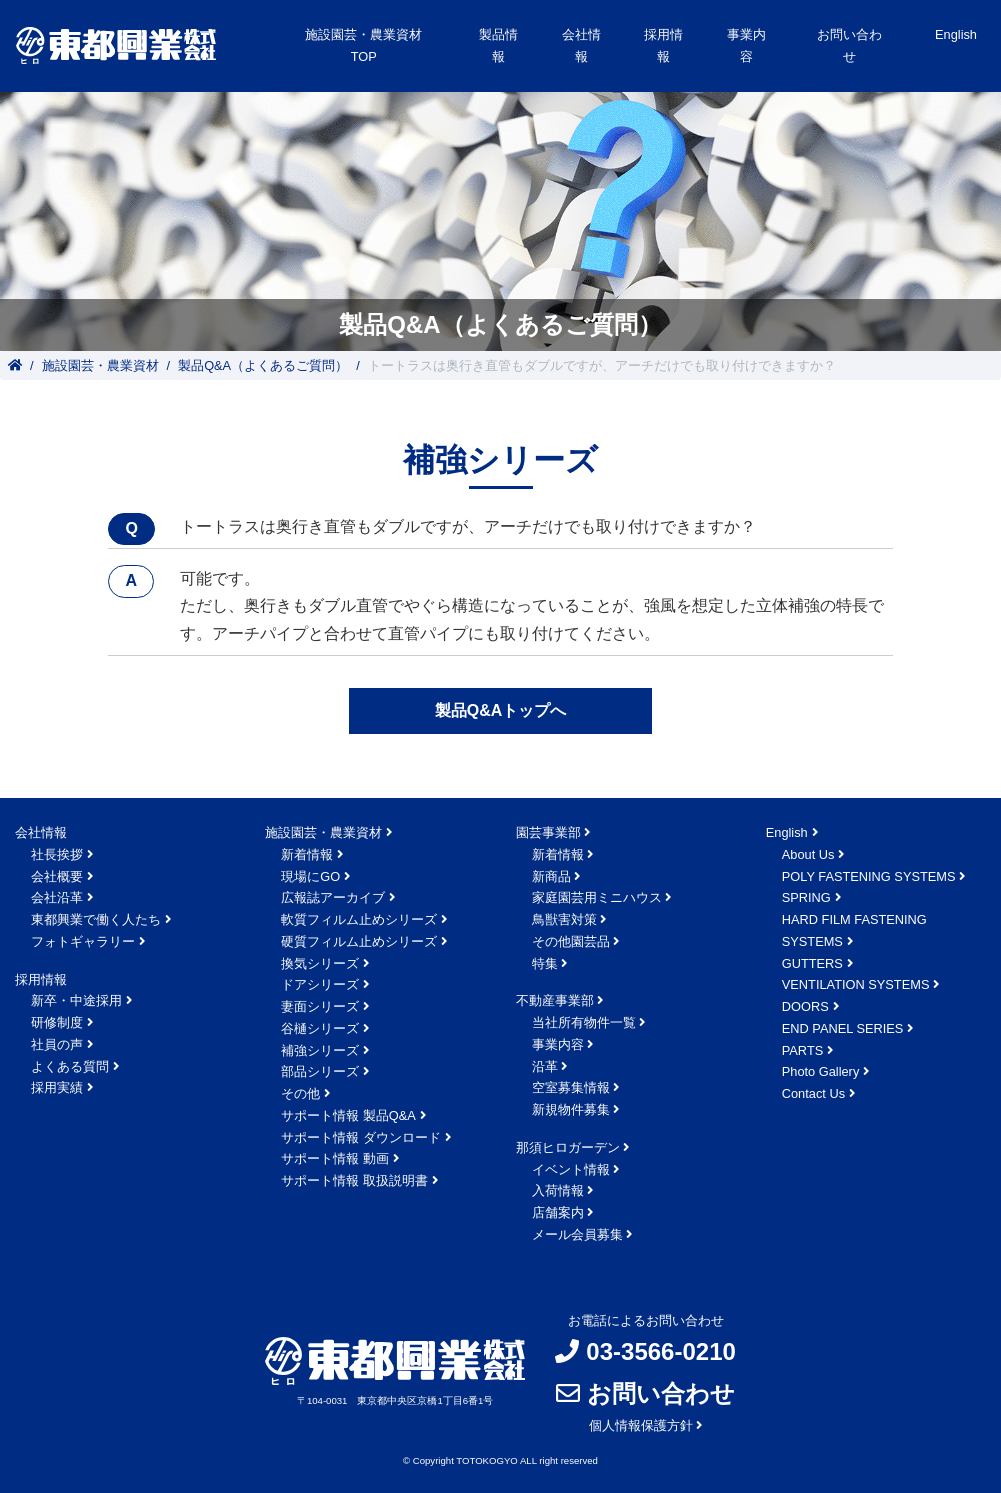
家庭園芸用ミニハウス (597, 897)
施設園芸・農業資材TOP (363, 45)
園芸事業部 (548, 832)
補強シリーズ (320, 1050)
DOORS (805, 1006)
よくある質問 (70, 1066)
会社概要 (57, 876)
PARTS (802, 1050)
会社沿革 (57, 897)
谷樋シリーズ (320, 1028)
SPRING (806, 897)
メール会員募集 (577, 1234)
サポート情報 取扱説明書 (354, 1180)
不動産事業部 (555, 1000)
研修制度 (57, 1022)
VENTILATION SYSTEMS (856, 984)
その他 (300, 1093)
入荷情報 (558, 1190)
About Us (808, 854)
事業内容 (558, 1044)
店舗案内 (558, 1212)
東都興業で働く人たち (96, 919)
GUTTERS (812, 963)
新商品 (551, 876)
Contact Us (813, 1093)
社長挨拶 (57, 854)
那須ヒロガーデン (568, 1147)
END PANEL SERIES (843, 1028)
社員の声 (57, 1044)
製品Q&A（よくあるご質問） (263, 365)
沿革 (545, 1066)
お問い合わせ (849, 45)
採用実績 (57, 1087)
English (956, 34)
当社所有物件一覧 (584, 1022)
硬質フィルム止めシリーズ (359, 941)
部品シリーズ (320, 1071)
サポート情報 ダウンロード (361, 1137)
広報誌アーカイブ (333, 897)
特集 (545, 963)
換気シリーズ (320, 963)
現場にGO (310, 876)
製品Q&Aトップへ (501, 710)
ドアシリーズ (320, 984)
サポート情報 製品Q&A (348, 1115)
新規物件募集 (571, 1109)
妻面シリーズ (320, 1006)
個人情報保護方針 (641, 1425)
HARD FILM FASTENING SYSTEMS (854, 930)
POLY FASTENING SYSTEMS (869, 876)
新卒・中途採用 (76, 1000)
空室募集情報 (571, 1087)
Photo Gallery (821, 1071)
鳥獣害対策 (564, 919)
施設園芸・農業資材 (100, 365)
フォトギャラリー (83, 941)
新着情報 (307, 854)
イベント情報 (571, 1169)
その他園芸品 (571, 941)
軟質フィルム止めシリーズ (359, 919)
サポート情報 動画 (335, 1158)
